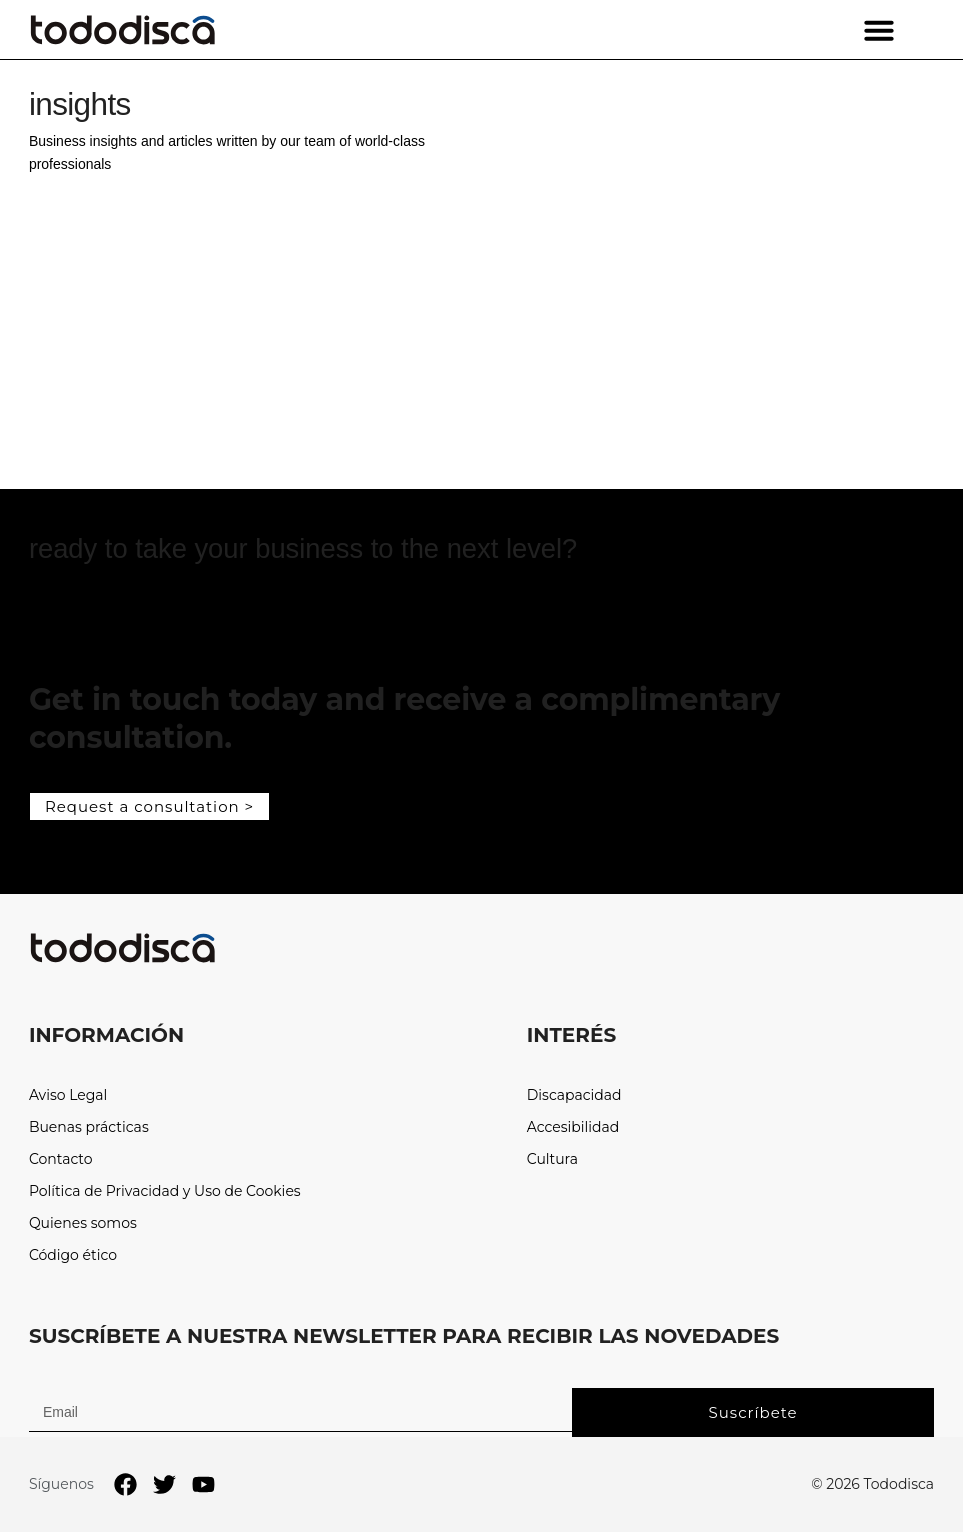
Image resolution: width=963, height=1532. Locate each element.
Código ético (73, 1255)
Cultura (552, 1159)
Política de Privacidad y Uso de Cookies (165, 1191)
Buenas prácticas (89, 1127)
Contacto (61, 1159)
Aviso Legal (68, 1095)
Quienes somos (83, 1223)
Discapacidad (574, 1095)
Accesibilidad (573, 1127)
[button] (879, 30)
